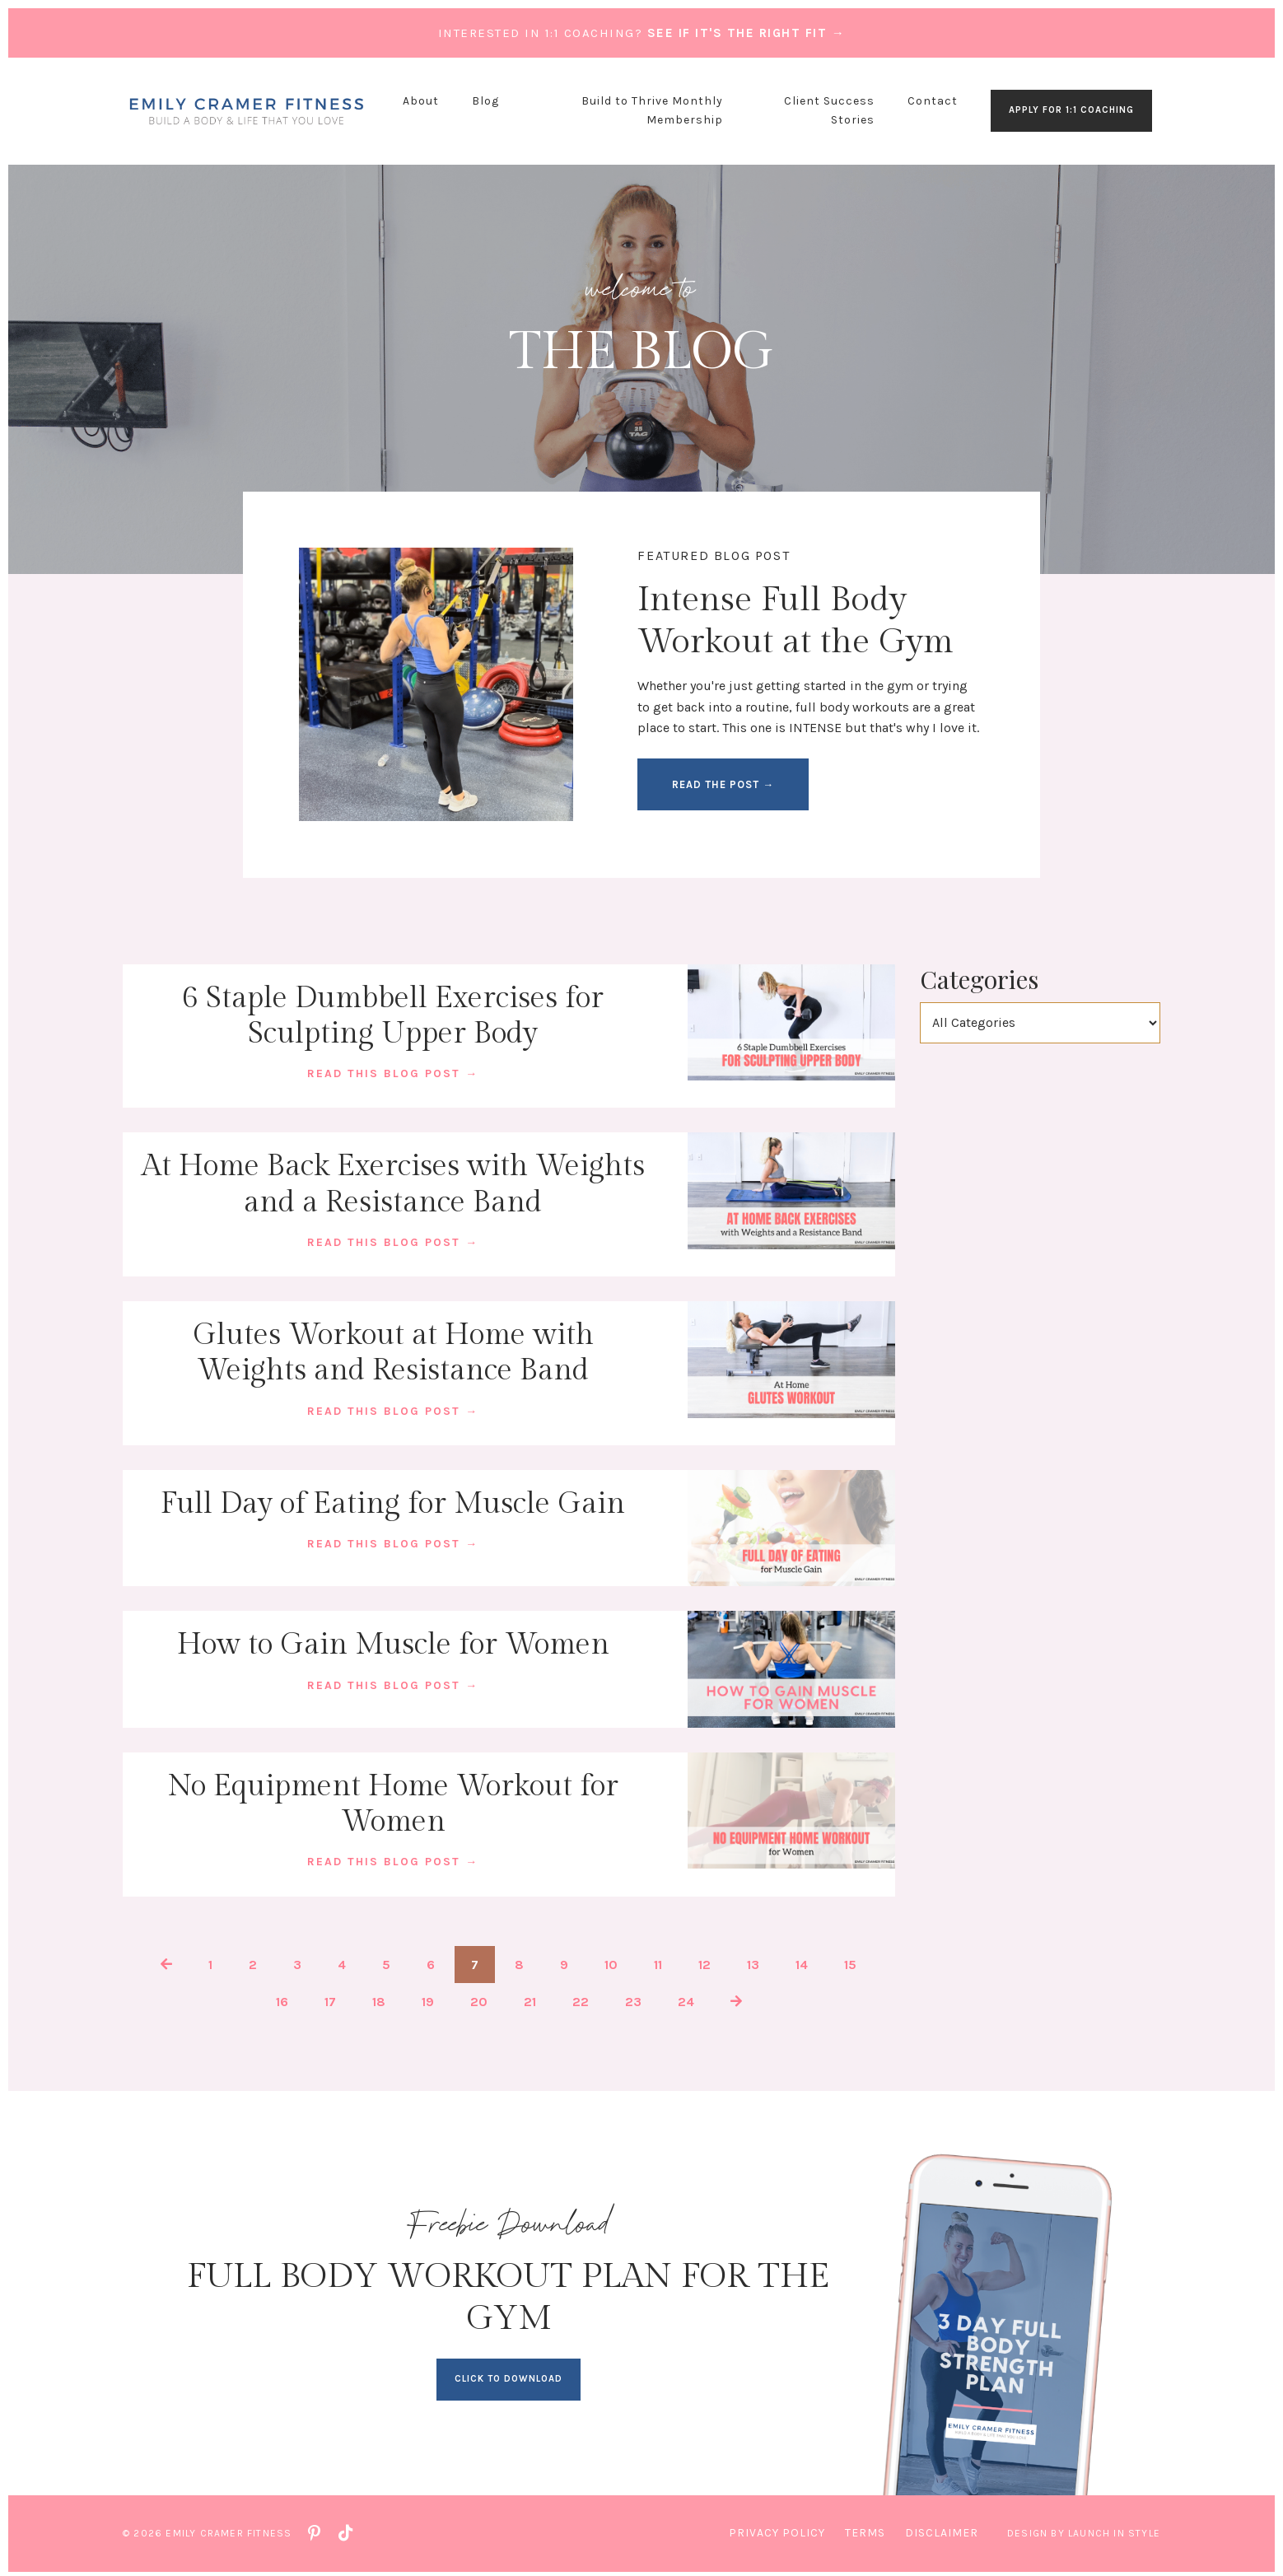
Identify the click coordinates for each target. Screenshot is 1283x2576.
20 (479, 1999)
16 (282, 1999)
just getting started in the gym (822, 687)
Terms (865, 2529)
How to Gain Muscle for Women (393, 1643)
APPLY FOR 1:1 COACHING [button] (1071, 110)
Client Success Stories (829, 110)
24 (686, 1999)
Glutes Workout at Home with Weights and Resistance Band (393, 1352)
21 (530, 1999)
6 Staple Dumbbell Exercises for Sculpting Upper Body (393, 1017)
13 (753, 1961)
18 (378, 1999)
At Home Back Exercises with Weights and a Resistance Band (393, 1184)
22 (580, 1999)
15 (850, 1961)
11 (658, 1961)
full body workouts (853, 708)
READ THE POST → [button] (724, 785)
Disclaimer (941, 2529)
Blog (485, 101)
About (421, 101)
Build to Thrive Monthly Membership (652, 110)
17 (330, 1999)
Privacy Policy (777, 2529)
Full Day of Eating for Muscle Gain (393, 1502)
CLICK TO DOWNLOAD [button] (508, 2375)
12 (704, 1961)
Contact (932, 101)
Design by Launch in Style (1083, 2529)
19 (428, 1999)
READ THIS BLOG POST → (392, 1073)
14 (801, 1961)
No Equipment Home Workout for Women (393, 1802)
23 (633, 1999)
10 (611, 1961)
